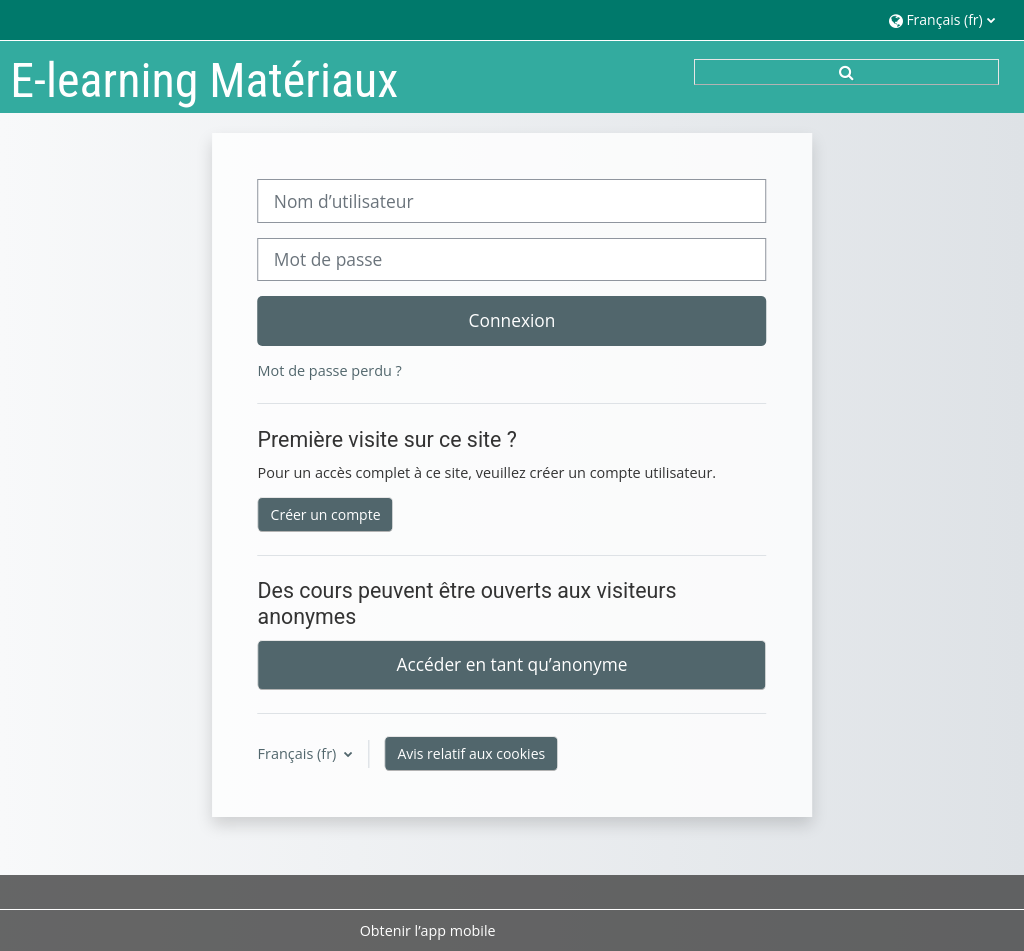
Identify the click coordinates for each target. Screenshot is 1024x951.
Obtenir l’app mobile (428, 930)
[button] (941, 19)
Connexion (512, 320)
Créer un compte (326, 514)
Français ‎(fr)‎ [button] (299, 753)
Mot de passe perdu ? (330, 370)
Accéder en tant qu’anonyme (512, 664)
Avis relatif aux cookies (471, 753)
